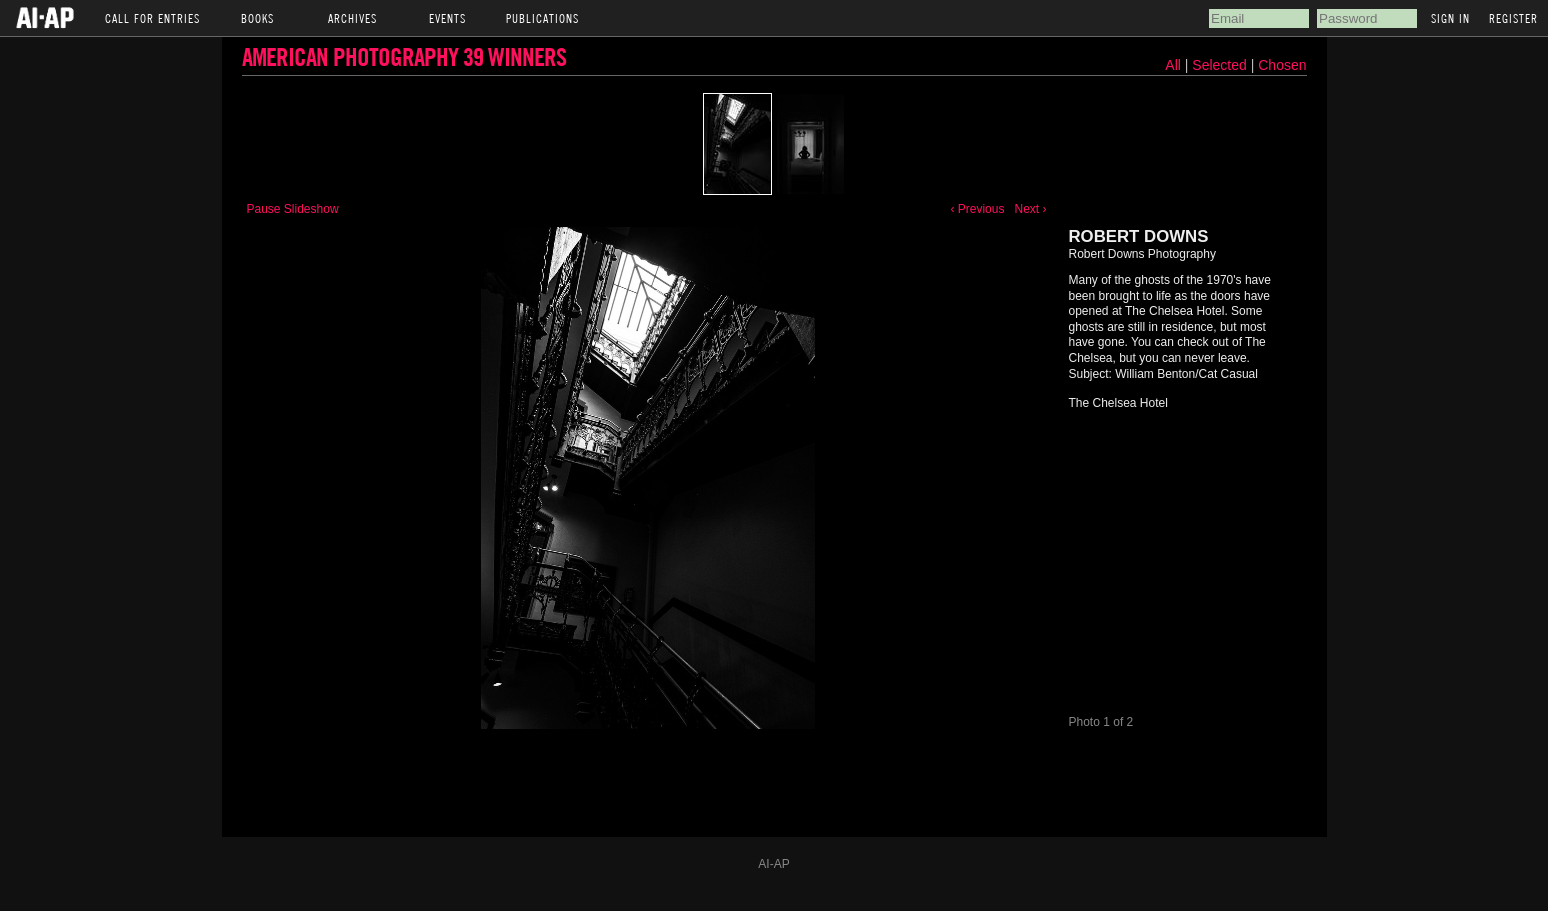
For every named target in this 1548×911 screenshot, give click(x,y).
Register (1513, 18)
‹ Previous (977, 209)
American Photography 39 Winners (404, 56)
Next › (1030, 209)
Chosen (1282, 65)
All (1173, 65)
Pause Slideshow (293, 209)
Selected (1221, 65)
